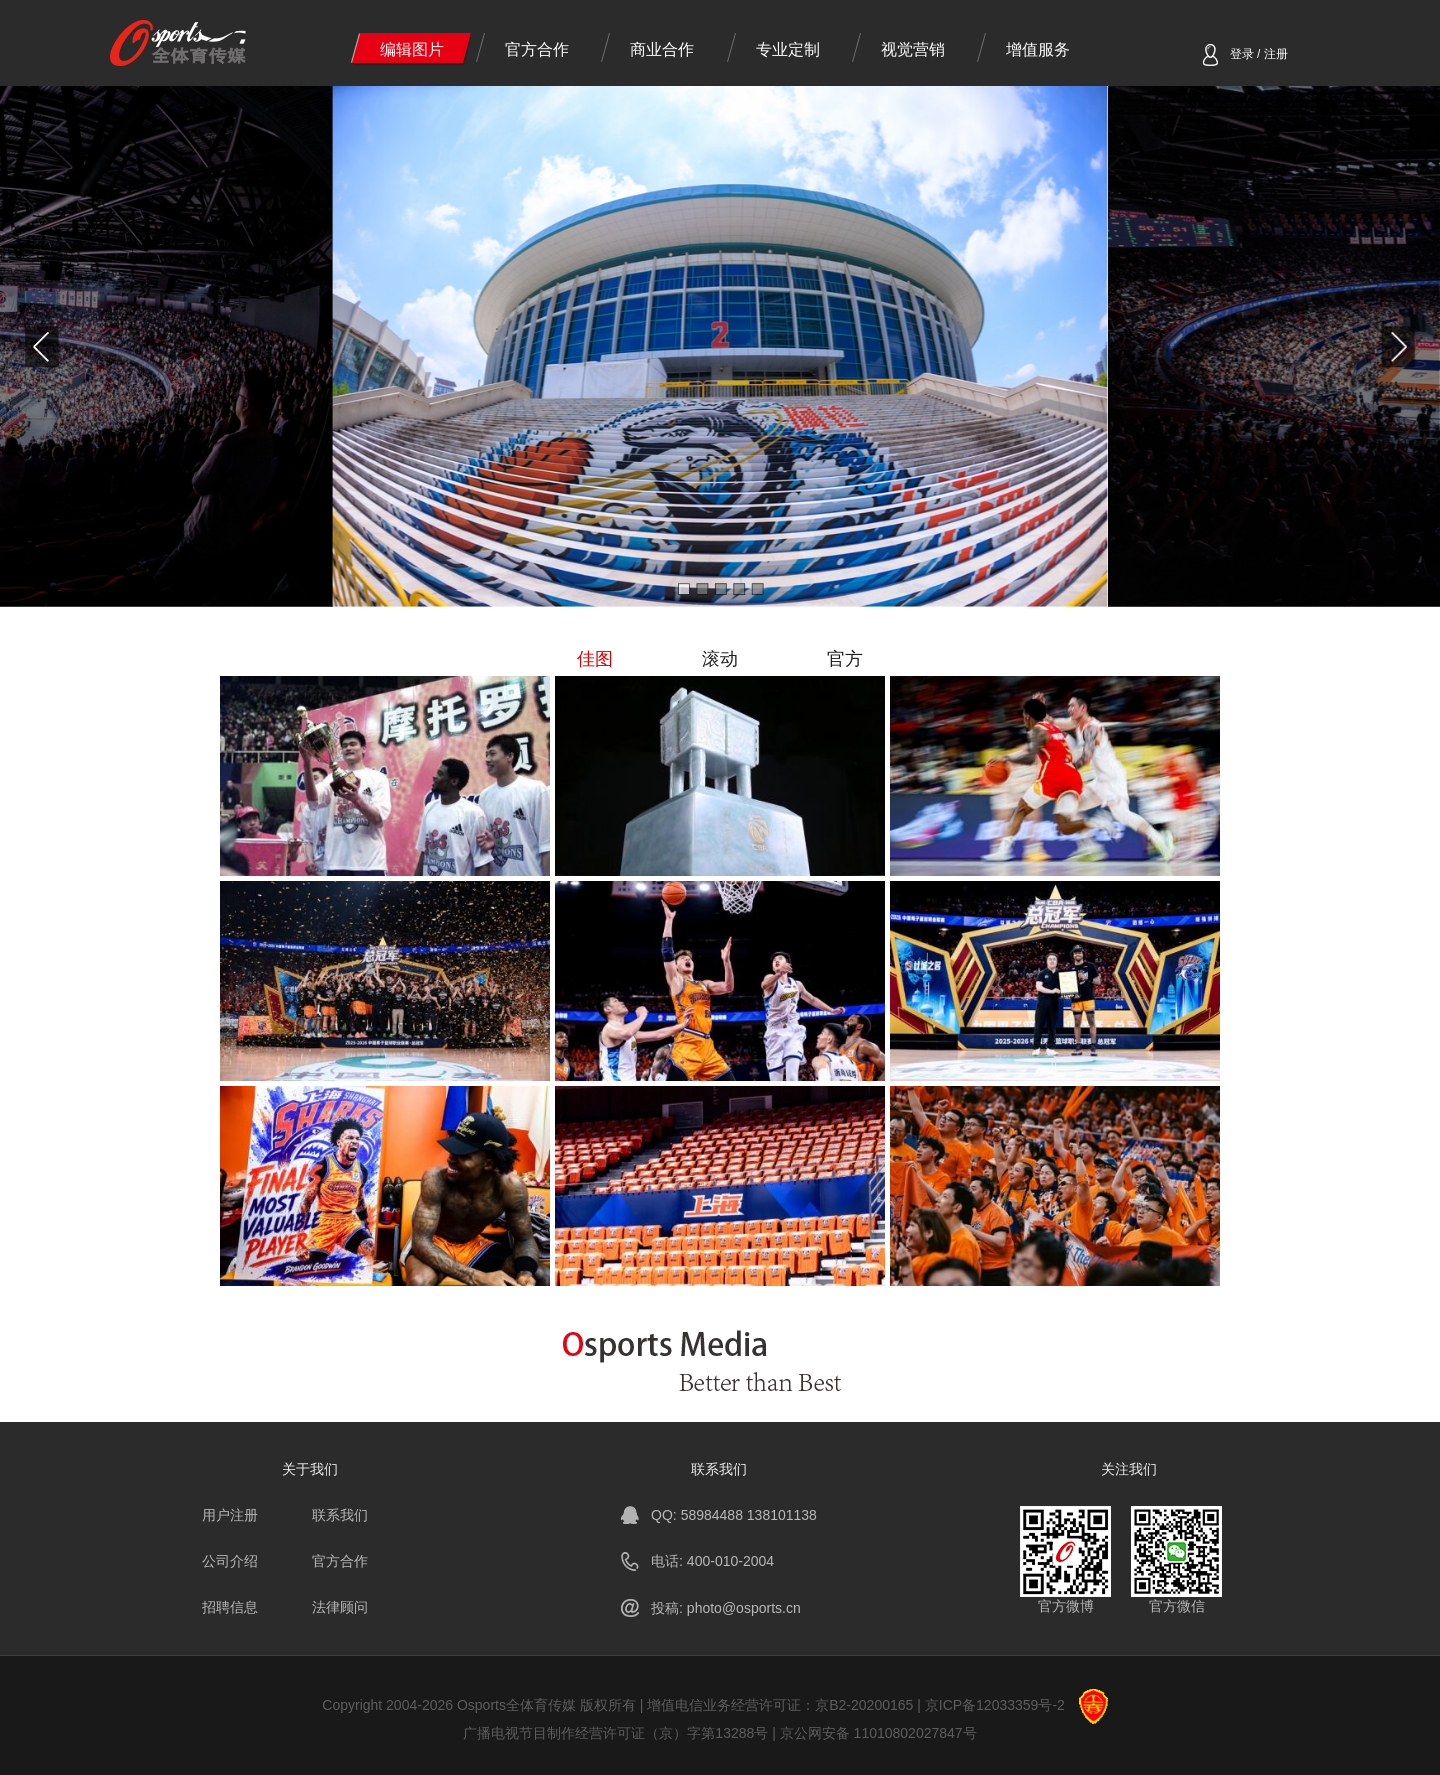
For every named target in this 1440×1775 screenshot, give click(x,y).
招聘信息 (230, 1607)
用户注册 (230, 1515)
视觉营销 (913, 49)
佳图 (595, 659)
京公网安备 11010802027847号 (878, 1733)
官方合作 (537, 49)
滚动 (720, 659)
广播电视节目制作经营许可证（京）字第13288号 (615, 1733)
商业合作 (662, 49)
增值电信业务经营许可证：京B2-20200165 (780, 1705)
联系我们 (340, 1515)
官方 (845, 659)
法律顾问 (340, 1607)
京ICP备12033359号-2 (995, 1705)
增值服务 (1038, 49)
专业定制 (788, 49)
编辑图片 (412, 49)
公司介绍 (230, 1561)
